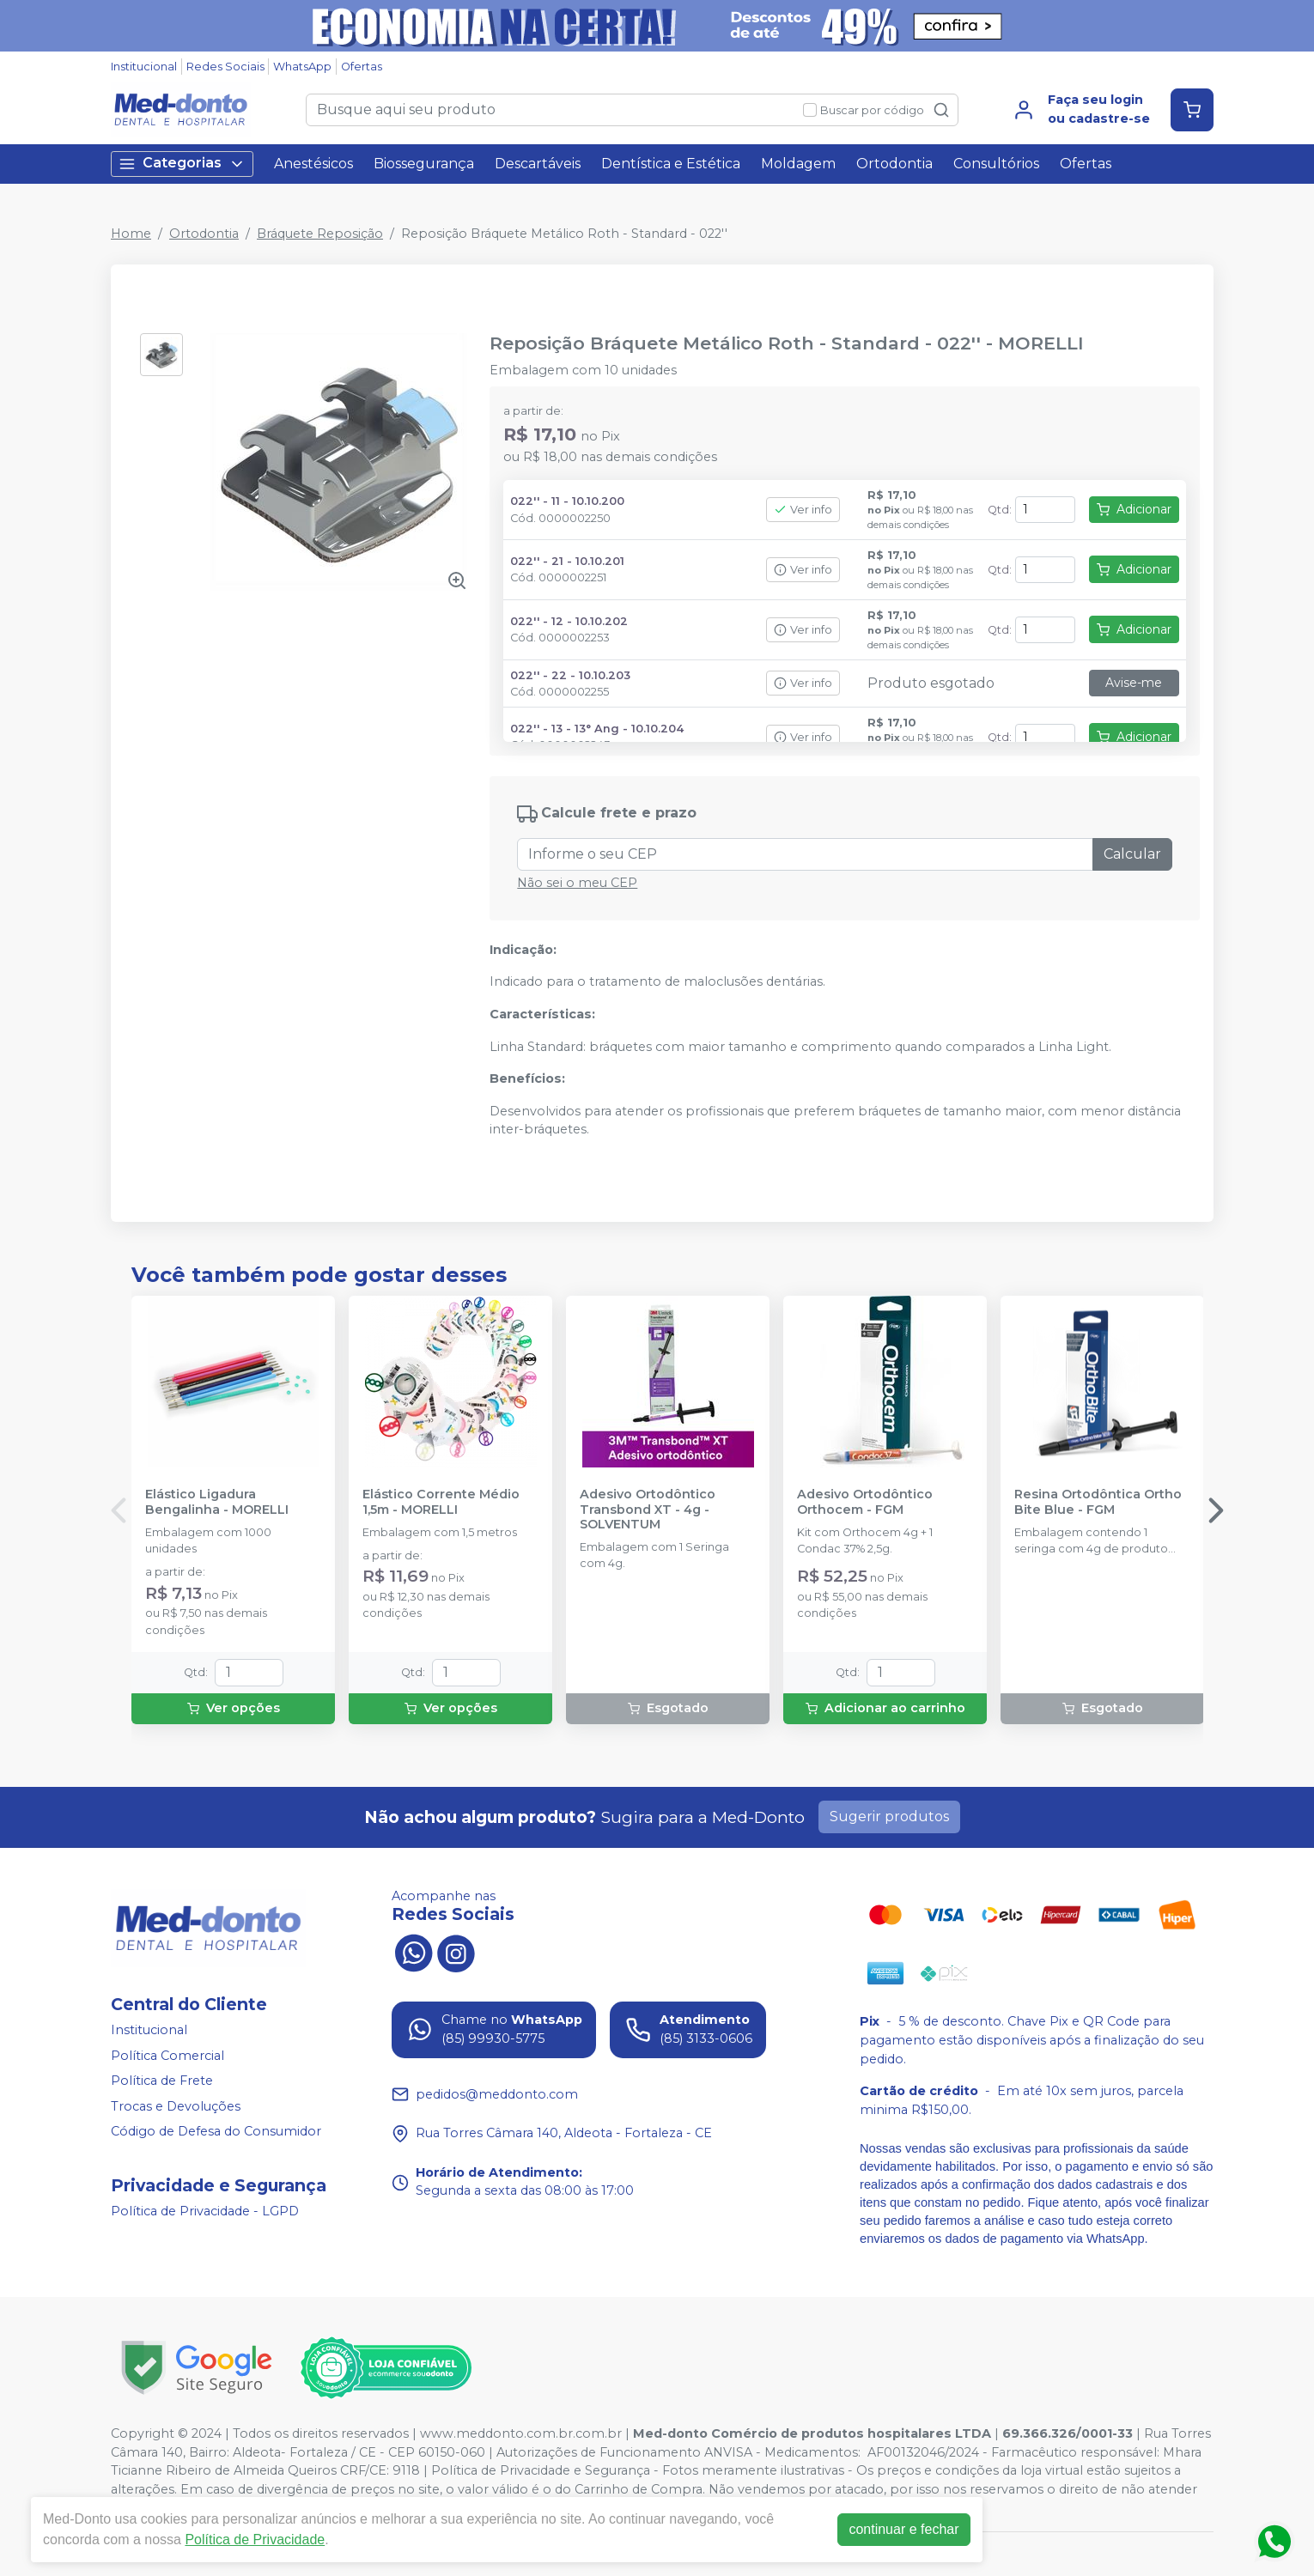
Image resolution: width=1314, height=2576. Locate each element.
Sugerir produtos (889, 1816)
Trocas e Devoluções (175, 2106)
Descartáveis (538, 163)
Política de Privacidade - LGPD (205, 2211)
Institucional (144, 66)
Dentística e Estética (670, 163)
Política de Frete (162, 2080)
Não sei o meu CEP (577, 882)
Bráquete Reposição (320, 233)
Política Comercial (167, 2055)
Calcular (1132, 854)
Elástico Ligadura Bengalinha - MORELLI (217, 1501)
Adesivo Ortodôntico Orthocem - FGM (865, 1501)
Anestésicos (313, 163)
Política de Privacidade (255, 2539)
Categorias (182, 164)
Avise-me (1133, 682)
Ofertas (361, 66)
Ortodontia (894, 163)
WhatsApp (302, 66)
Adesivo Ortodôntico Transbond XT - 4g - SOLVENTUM (647, 1509)
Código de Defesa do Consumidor (216, 2132)
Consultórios (996, 163)
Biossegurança (424, 163)
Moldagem (798, 163)
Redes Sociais (225, 66)
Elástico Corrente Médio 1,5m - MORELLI (441, 1501)
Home (131, 233)
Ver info (803, 509)
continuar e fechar (903, 2529)
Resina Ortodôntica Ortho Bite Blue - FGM (1098, 1501)
